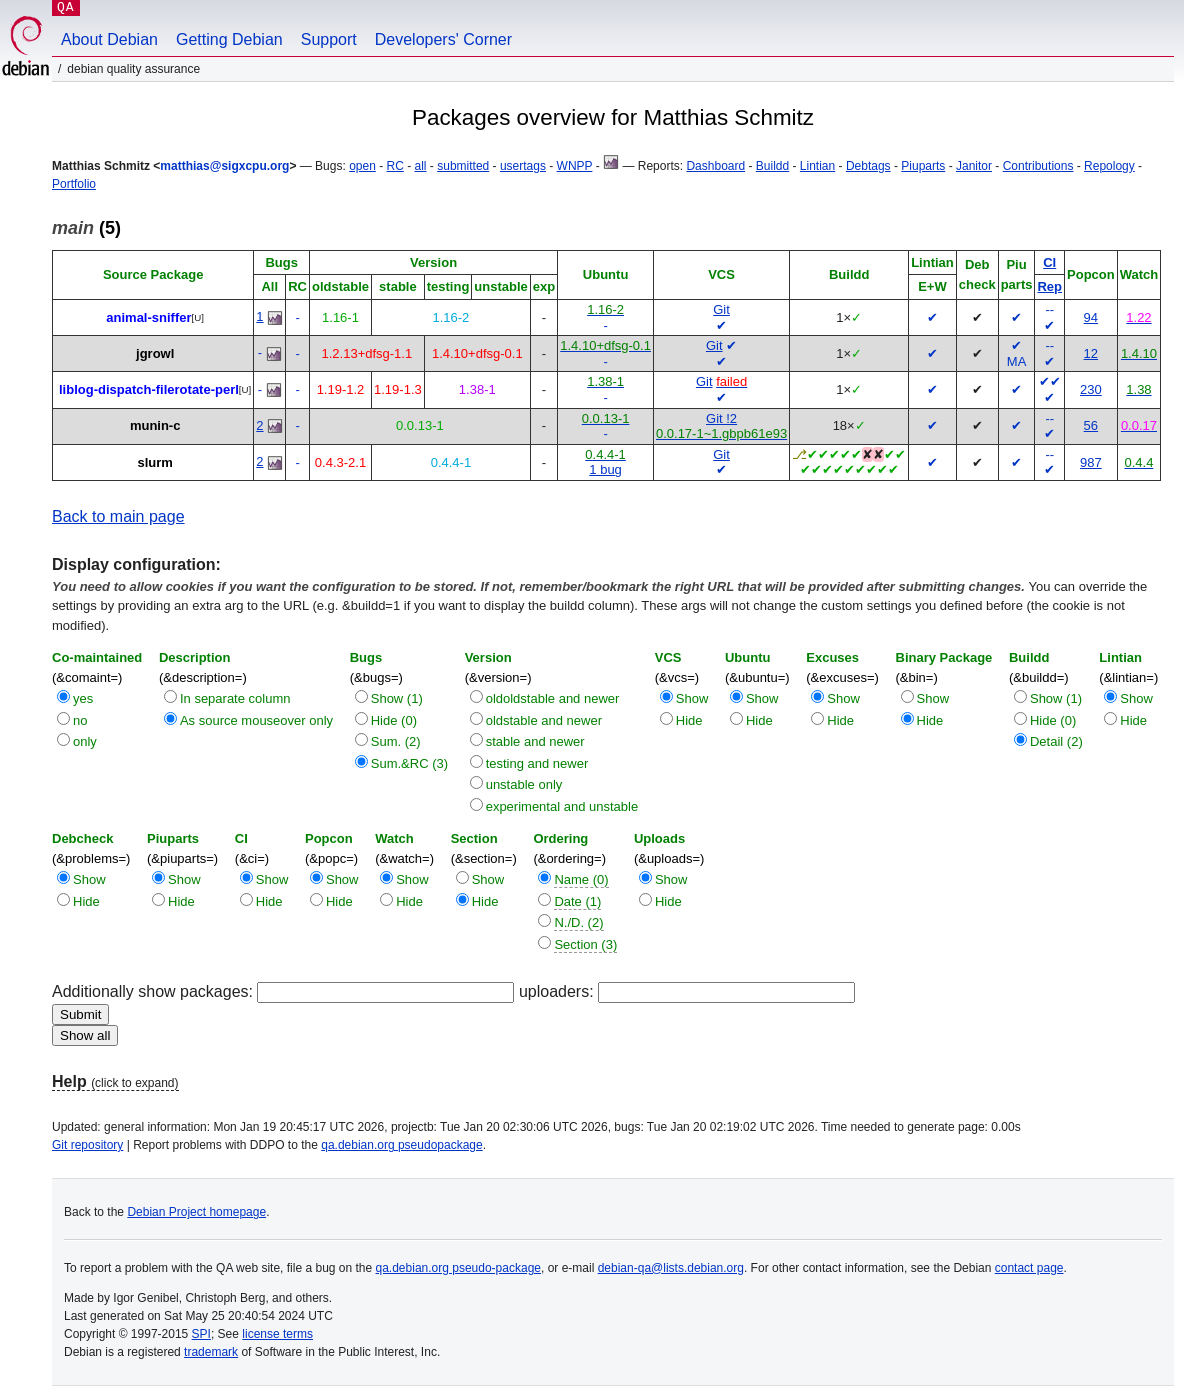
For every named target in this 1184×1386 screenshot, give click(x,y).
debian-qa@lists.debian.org (671, 1268)
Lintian (817, 166)
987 (1091, 462)
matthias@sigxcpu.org (224, 166)
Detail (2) (1056, 741)
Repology (1109, 166)
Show (692, 698)
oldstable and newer (544, 720)
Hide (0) (394, 720)
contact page (1029, 1268)
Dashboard (715, 166)
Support (329, 39)
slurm (154, 462)
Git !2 (721, 418)
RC (395, 166)
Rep (1049, 286)
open (362, 166)
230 (1091, 389)
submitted (463, 166)
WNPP (575, 166)
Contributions (1038, 166)
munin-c (155, 425)
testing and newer (537, 763)
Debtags (868, 166)
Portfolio (74, 184)
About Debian (109, 39)
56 (1091, 425)
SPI (201, 1334)
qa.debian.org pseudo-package (458, 1268)
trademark (211, 1352)
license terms (277, 1334)
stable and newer (535, 741)
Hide (689, 720)
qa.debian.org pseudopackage (401, 1145)
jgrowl (155, 353)
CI (1049, 262)
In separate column (235, 698)
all (421, 166)
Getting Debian (229, 39)
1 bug (605, 469)
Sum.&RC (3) (409, 763)
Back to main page (118, 516)
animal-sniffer (148, 317)
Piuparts (923, 166)
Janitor (974, 166)
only (85, 741)
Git (721, 309)
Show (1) (397, 698)
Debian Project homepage (196, 1212)
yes (83, 698)
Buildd (772, 166)
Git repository (87, 1145)
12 (1091, 353)
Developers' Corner (443, 39)
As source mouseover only (256, 720)
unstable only (524, 784)
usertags (523, 166)
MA (1017, 361)
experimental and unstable (562, 806)
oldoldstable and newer (553, 698)
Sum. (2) (396, 741)
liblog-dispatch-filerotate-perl (149, 389)
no (80, 720)
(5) (86, 228)
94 (1091, 317)
